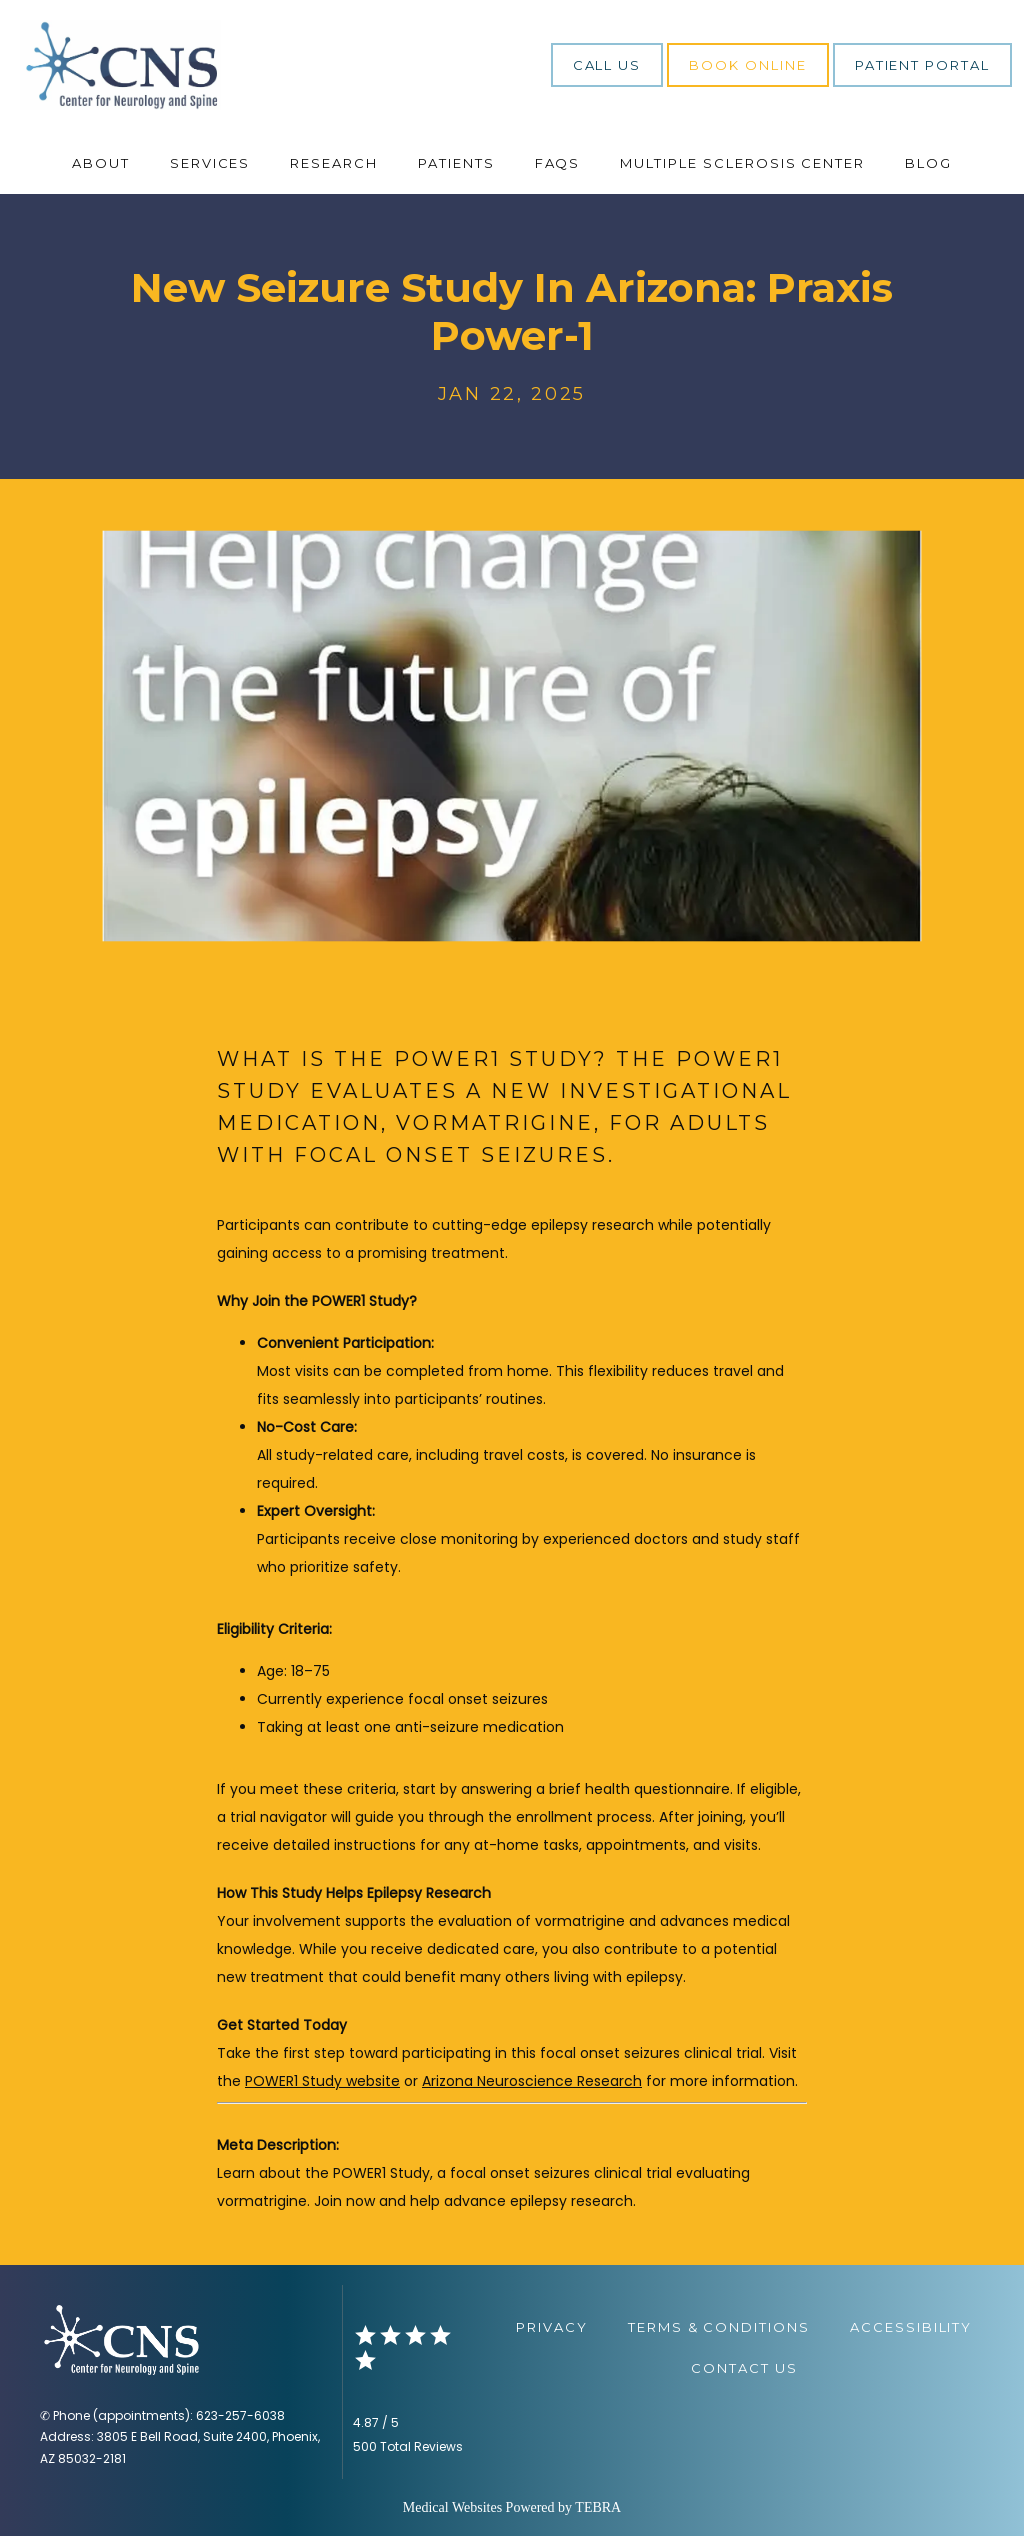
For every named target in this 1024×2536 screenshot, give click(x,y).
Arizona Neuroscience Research (532, 2081)
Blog (928, 163)
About (101, 163)
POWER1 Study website (322, 2081)
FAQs (558, 163)
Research (334, 163)
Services (210, 163)
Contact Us (744, 2368)
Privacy (552, 2327)
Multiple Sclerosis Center (742, 163)
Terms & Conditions (719, 2327)
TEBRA (598, 2507)
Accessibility (911, 2327)
